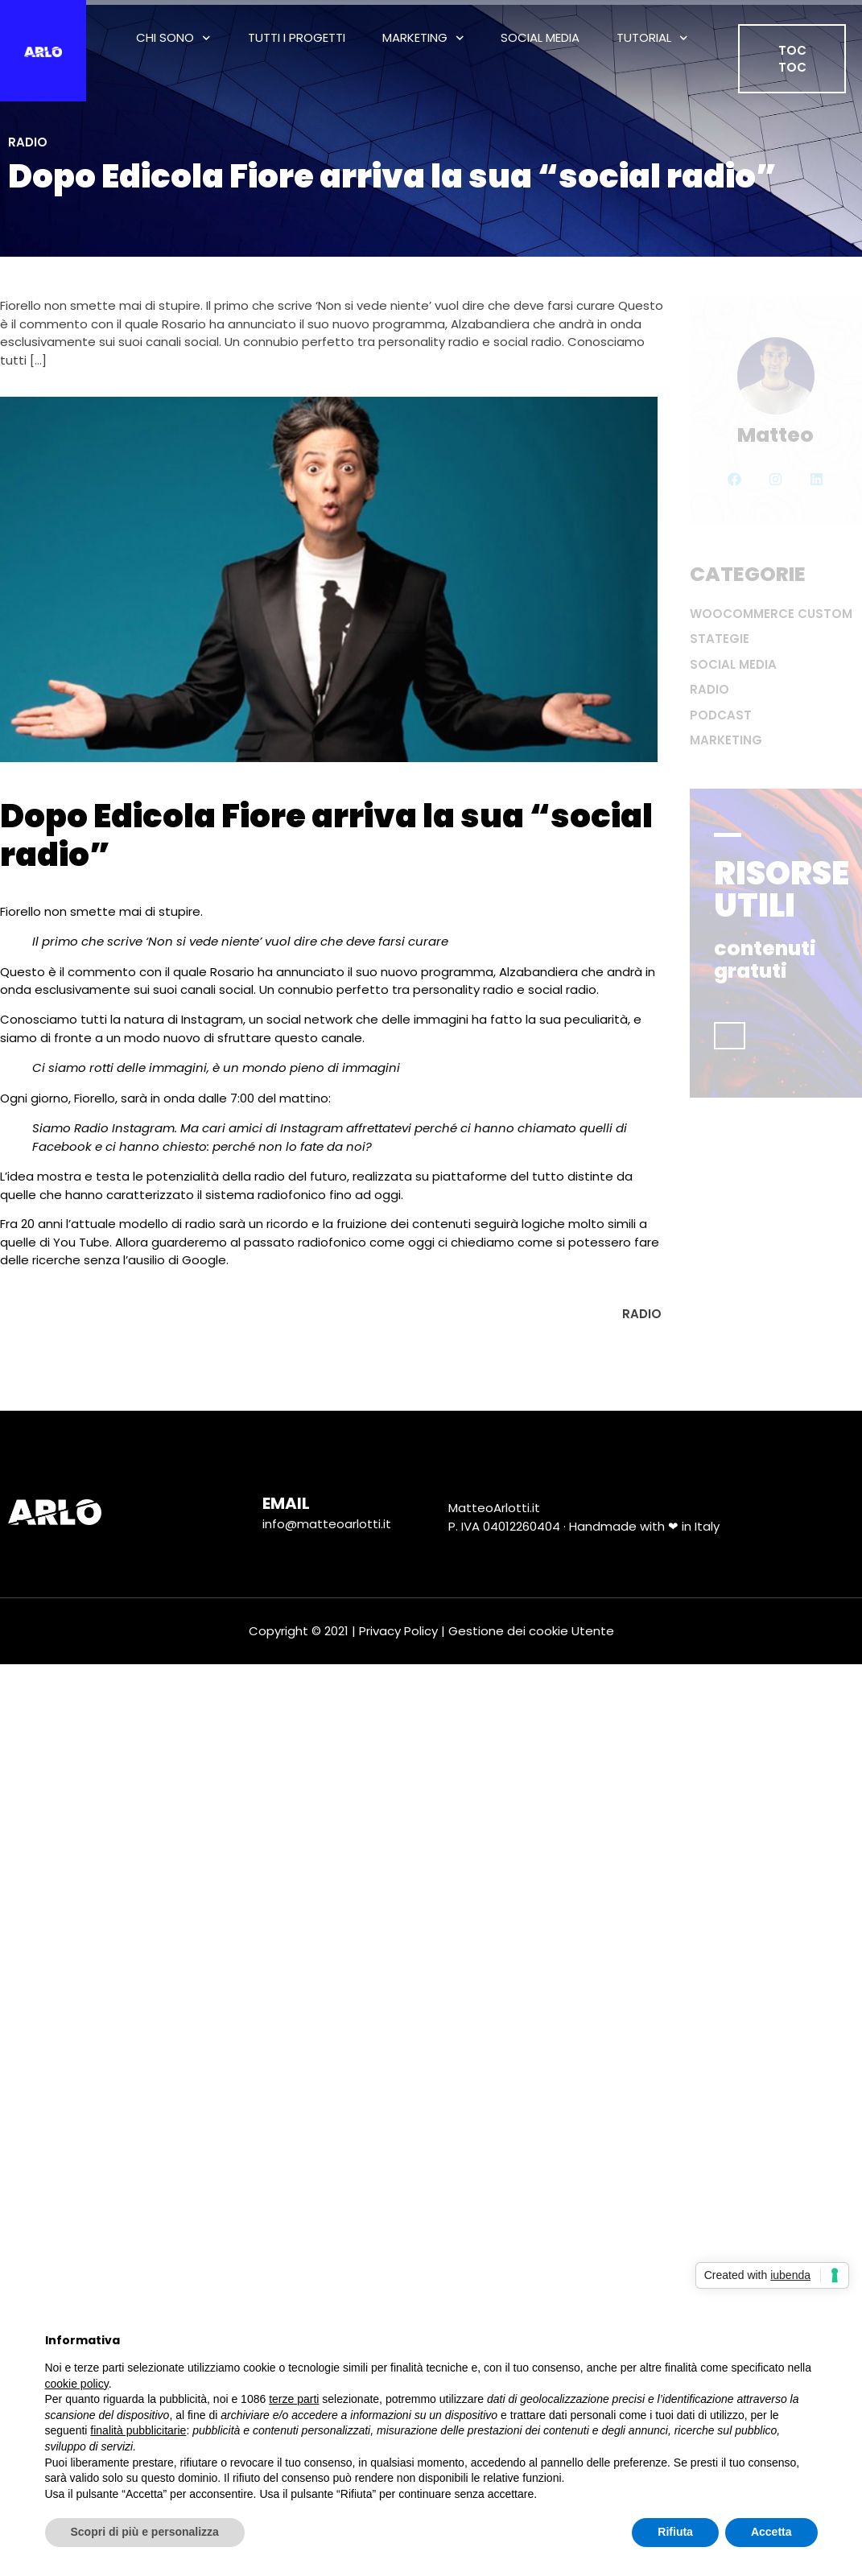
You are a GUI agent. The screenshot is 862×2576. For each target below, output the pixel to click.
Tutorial (652, 38)
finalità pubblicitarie (138, 2430)
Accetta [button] (771, 2531)
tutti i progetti (296, 37)
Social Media (540, 37)
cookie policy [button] (77, 2383)
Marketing (423, 38)
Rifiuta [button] (675, 2531)
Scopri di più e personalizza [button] (145, 2531)
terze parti (294, 2399)
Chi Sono (173, 38)
